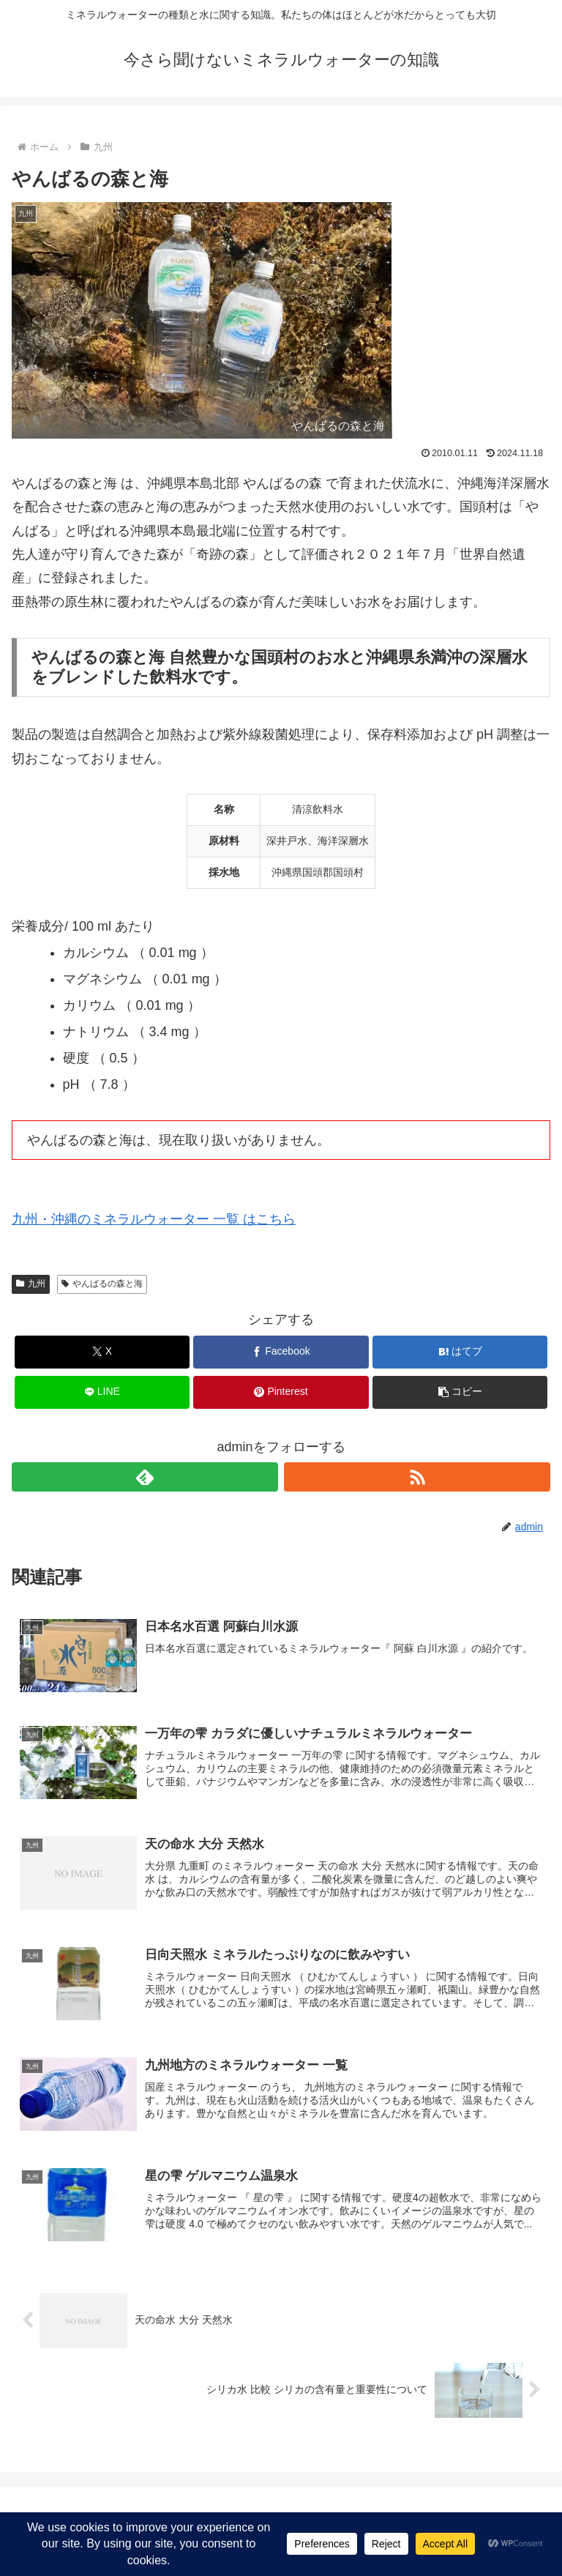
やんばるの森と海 (102, 1283)
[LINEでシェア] (102, 1392)
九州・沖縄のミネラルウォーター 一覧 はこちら (154, 1219)
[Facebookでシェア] (280, 1352)
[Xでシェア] (102, 1352)
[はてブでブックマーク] (459, 1352)
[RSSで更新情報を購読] (417, 1477)
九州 (30, 1283)
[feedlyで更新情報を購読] (145, 1477)
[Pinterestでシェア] (280, 1392)
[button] (459, 1392)
